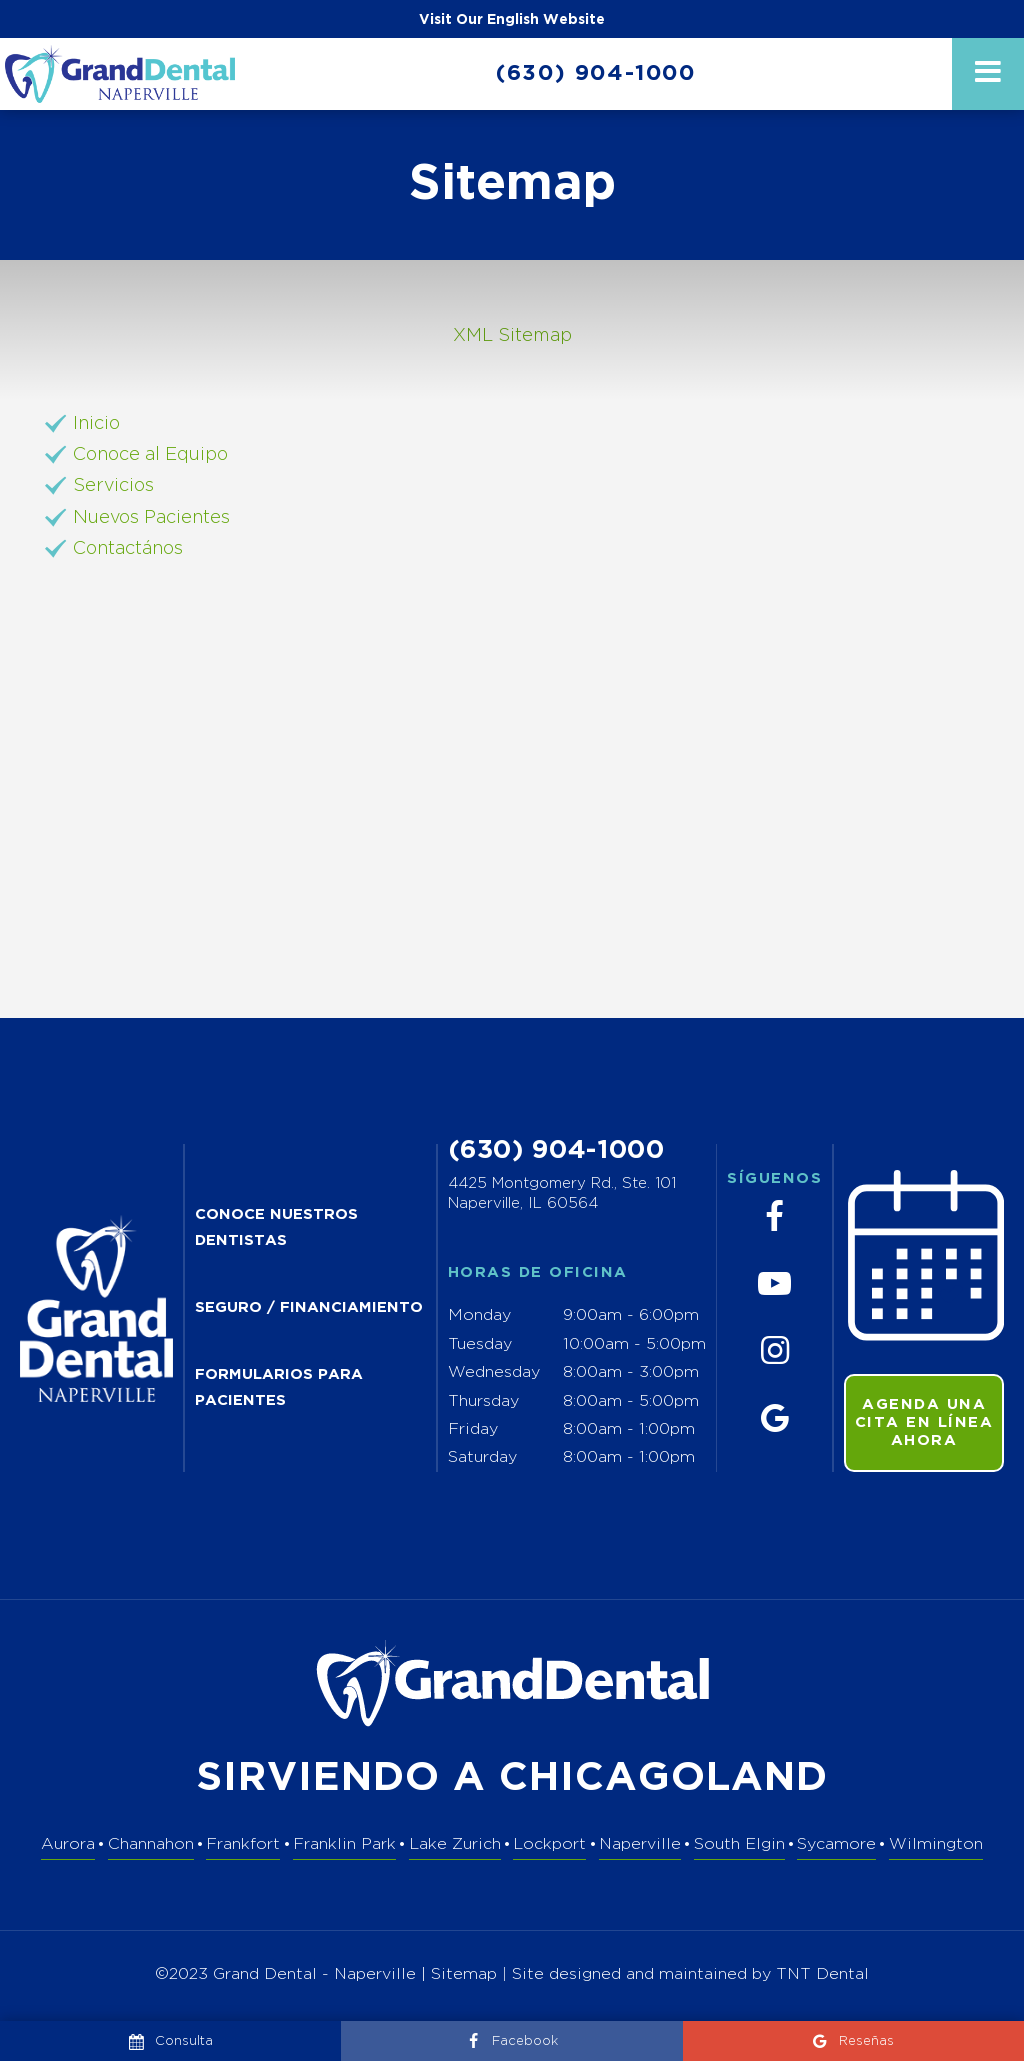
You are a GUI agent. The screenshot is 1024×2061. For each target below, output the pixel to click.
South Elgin (739, 1844)
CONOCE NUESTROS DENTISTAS (276, 1228)
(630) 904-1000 (595, 74)
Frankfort (243, 1844)
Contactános (128, 549)
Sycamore (836, 1844)
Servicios (113, 486)
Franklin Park (344, 1844)
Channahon (151, 1844)
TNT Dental (822, 1974)
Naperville (640, 1844)
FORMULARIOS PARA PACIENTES (279, 1388)
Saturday (482, 1457)
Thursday (483, 1401)
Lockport (549, 1844)
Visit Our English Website (512, 20)
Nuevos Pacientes (151, 518)
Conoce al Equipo (150, 455)
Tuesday (480, 1344)
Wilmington (936, 1844)
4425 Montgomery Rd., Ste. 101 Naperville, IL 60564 (562, 1193)
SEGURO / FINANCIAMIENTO (309, 1307)
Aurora (68, 1844)
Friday (473, 1429)
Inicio (96, 424)
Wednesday (494, 1372)
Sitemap (464, 1974)
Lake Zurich (455, 1844)
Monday (479, 1315)
